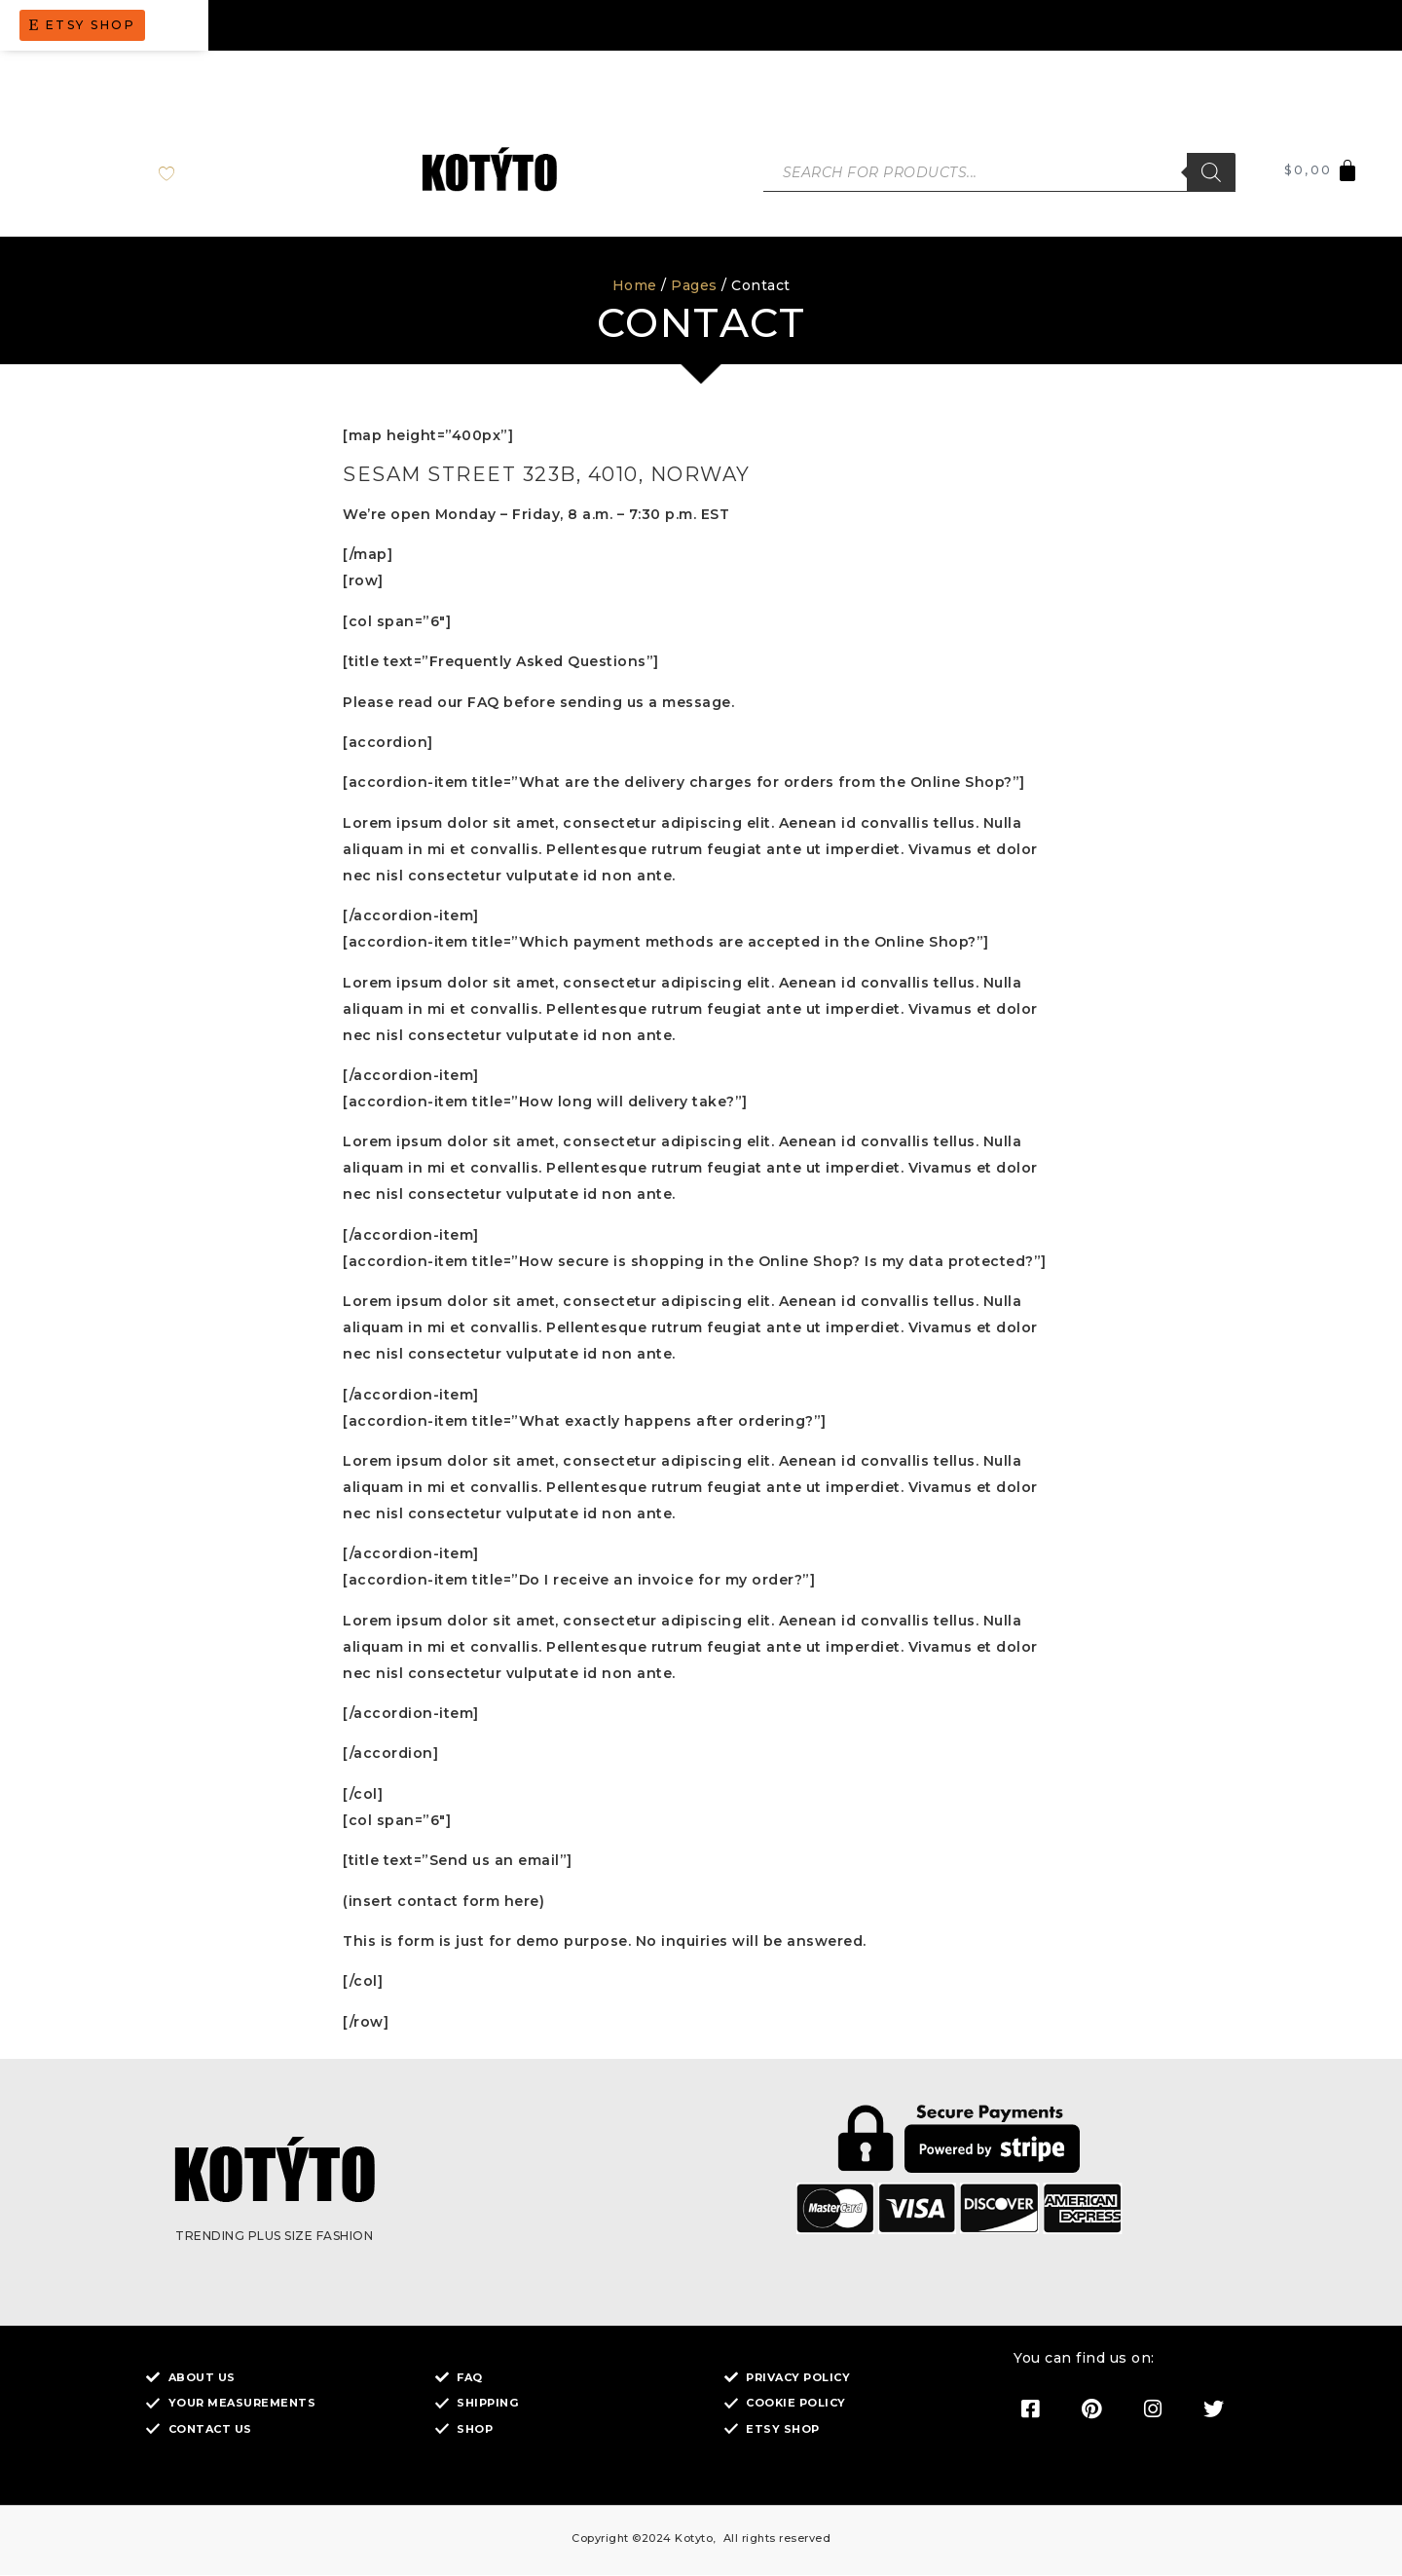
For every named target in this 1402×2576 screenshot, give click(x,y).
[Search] (1211, 173)
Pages (694, 286)
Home (634, 286)
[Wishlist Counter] (182, 173)
